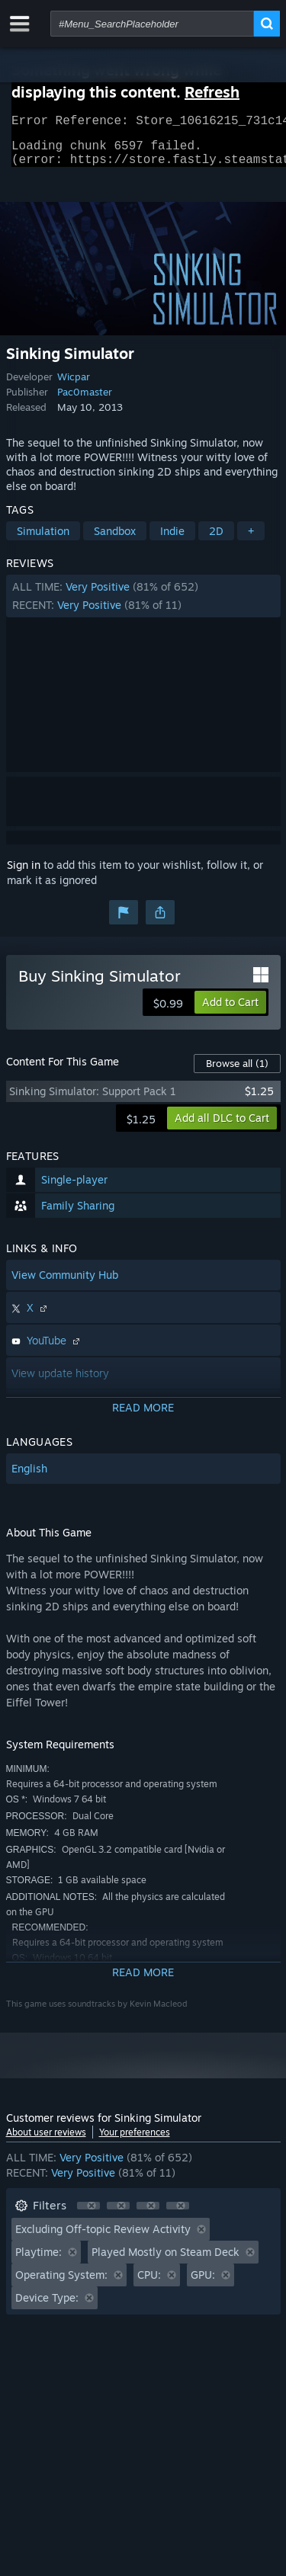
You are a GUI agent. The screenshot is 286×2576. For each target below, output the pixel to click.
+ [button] (251, 539)
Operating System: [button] (61, 2283)
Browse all (237, 1072)
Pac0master (84, 401)
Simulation (43, 539)
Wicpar (73, 386)
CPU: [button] (149, 2283)
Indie (172, 539)
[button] (143, 605)
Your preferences (134, 2141)
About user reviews (46, 2141)
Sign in (23, 873)
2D (216, 539)
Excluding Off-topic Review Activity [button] (103, 2238)
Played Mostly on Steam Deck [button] (165, 2260)
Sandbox (115, 539)
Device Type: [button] (47, 2306)
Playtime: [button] (38, 2260)
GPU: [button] (203, 2283)
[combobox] (152, 24)
